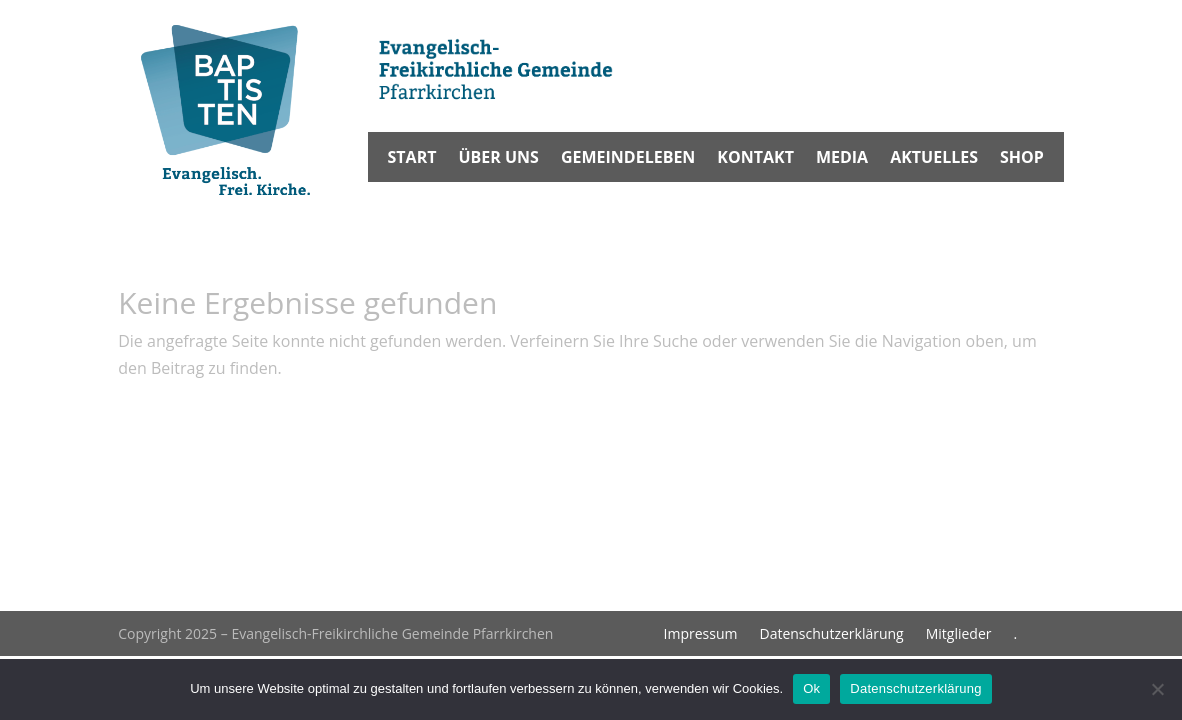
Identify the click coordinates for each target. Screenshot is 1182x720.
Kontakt (755, 159)
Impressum (701, 635)
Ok (811, 688)
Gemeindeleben (628, 159)
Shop (1022, 159)
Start (412, 159)
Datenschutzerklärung (831, 635)
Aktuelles (934, 159)
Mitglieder (959, 635)
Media (842, 159)
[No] (1157, 689)
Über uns (498, 159)
